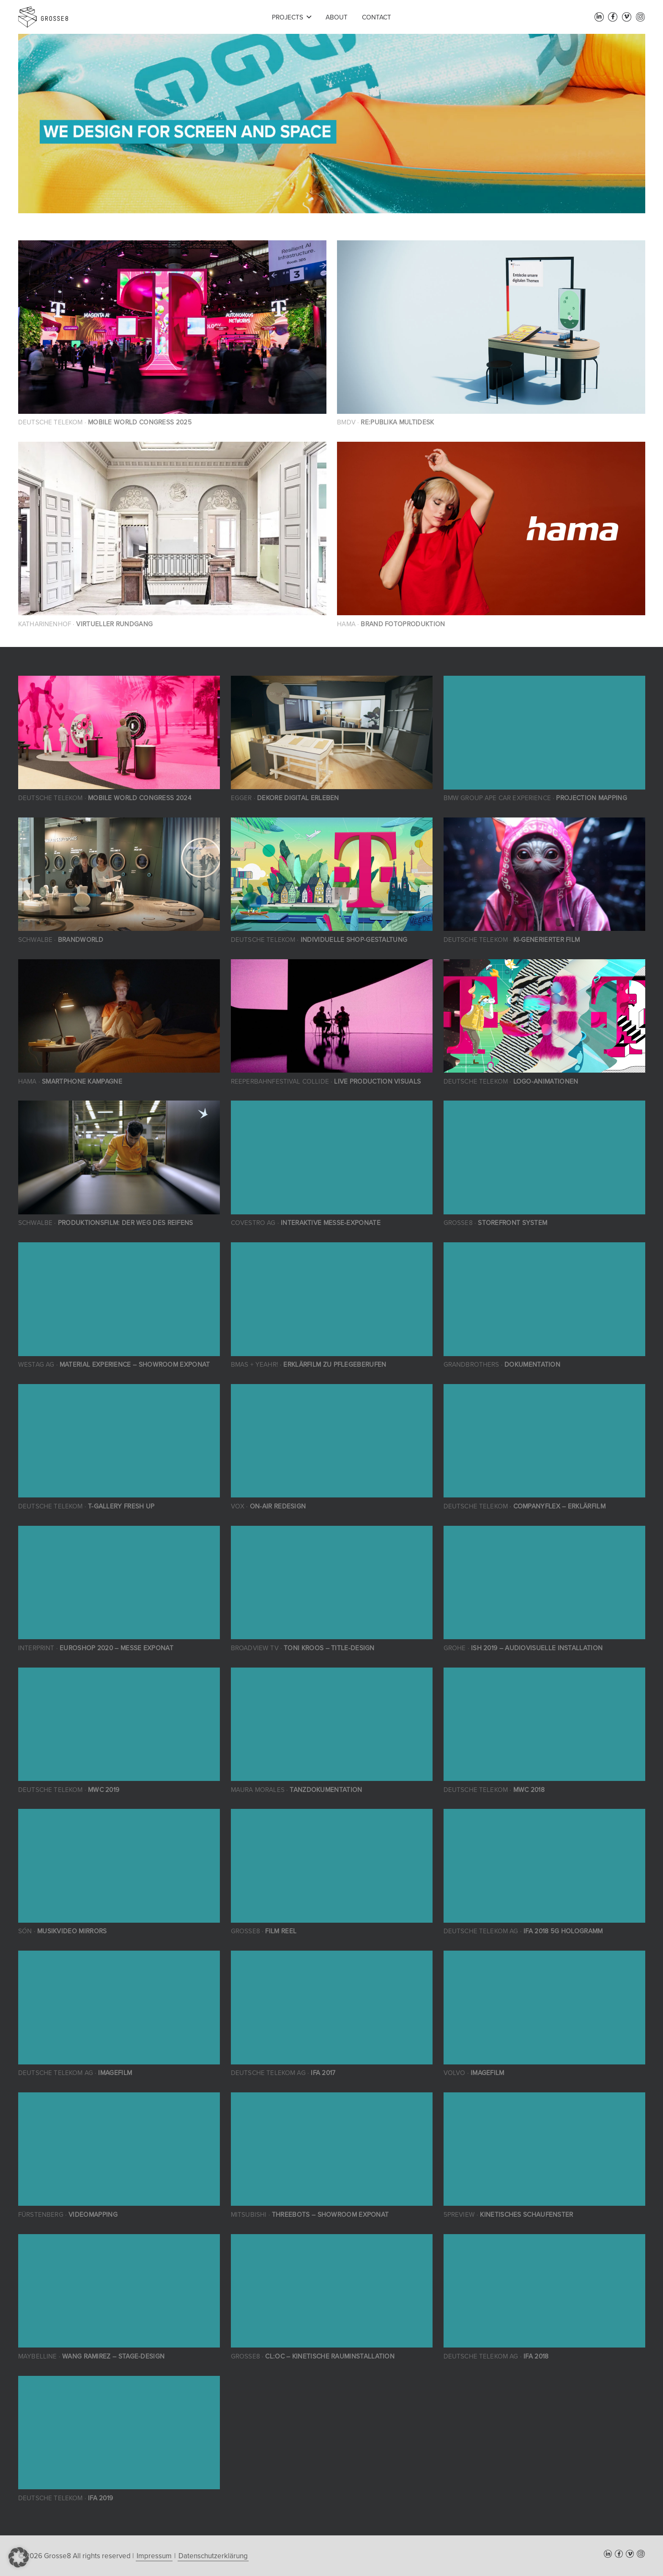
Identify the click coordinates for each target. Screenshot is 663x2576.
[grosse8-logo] (43, 17)
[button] (309, 17)
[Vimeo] (626, 17)
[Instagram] (640, 17)
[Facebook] (612, 17)
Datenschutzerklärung (213, 2556)
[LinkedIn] (599, 17)
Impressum (154, 2556)
